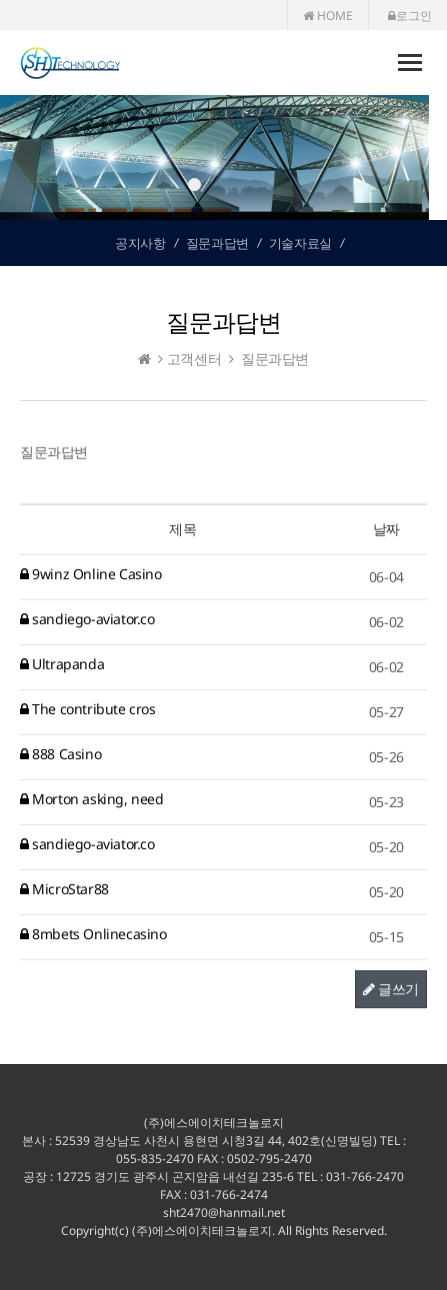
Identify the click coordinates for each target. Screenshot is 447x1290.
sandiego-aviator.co (87, 619)
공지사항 (140, 243)
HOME (328, 15)
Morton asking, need (92, 799)
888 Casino (60, 754)
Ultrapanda (62, 664)
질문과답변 (217, 243)
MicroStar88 (64, 889)
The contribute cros (88, 709)
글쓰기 (391, 989)
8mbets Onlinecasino (93, 934)
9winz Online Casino (91, 574)
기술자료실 (300, 243)
